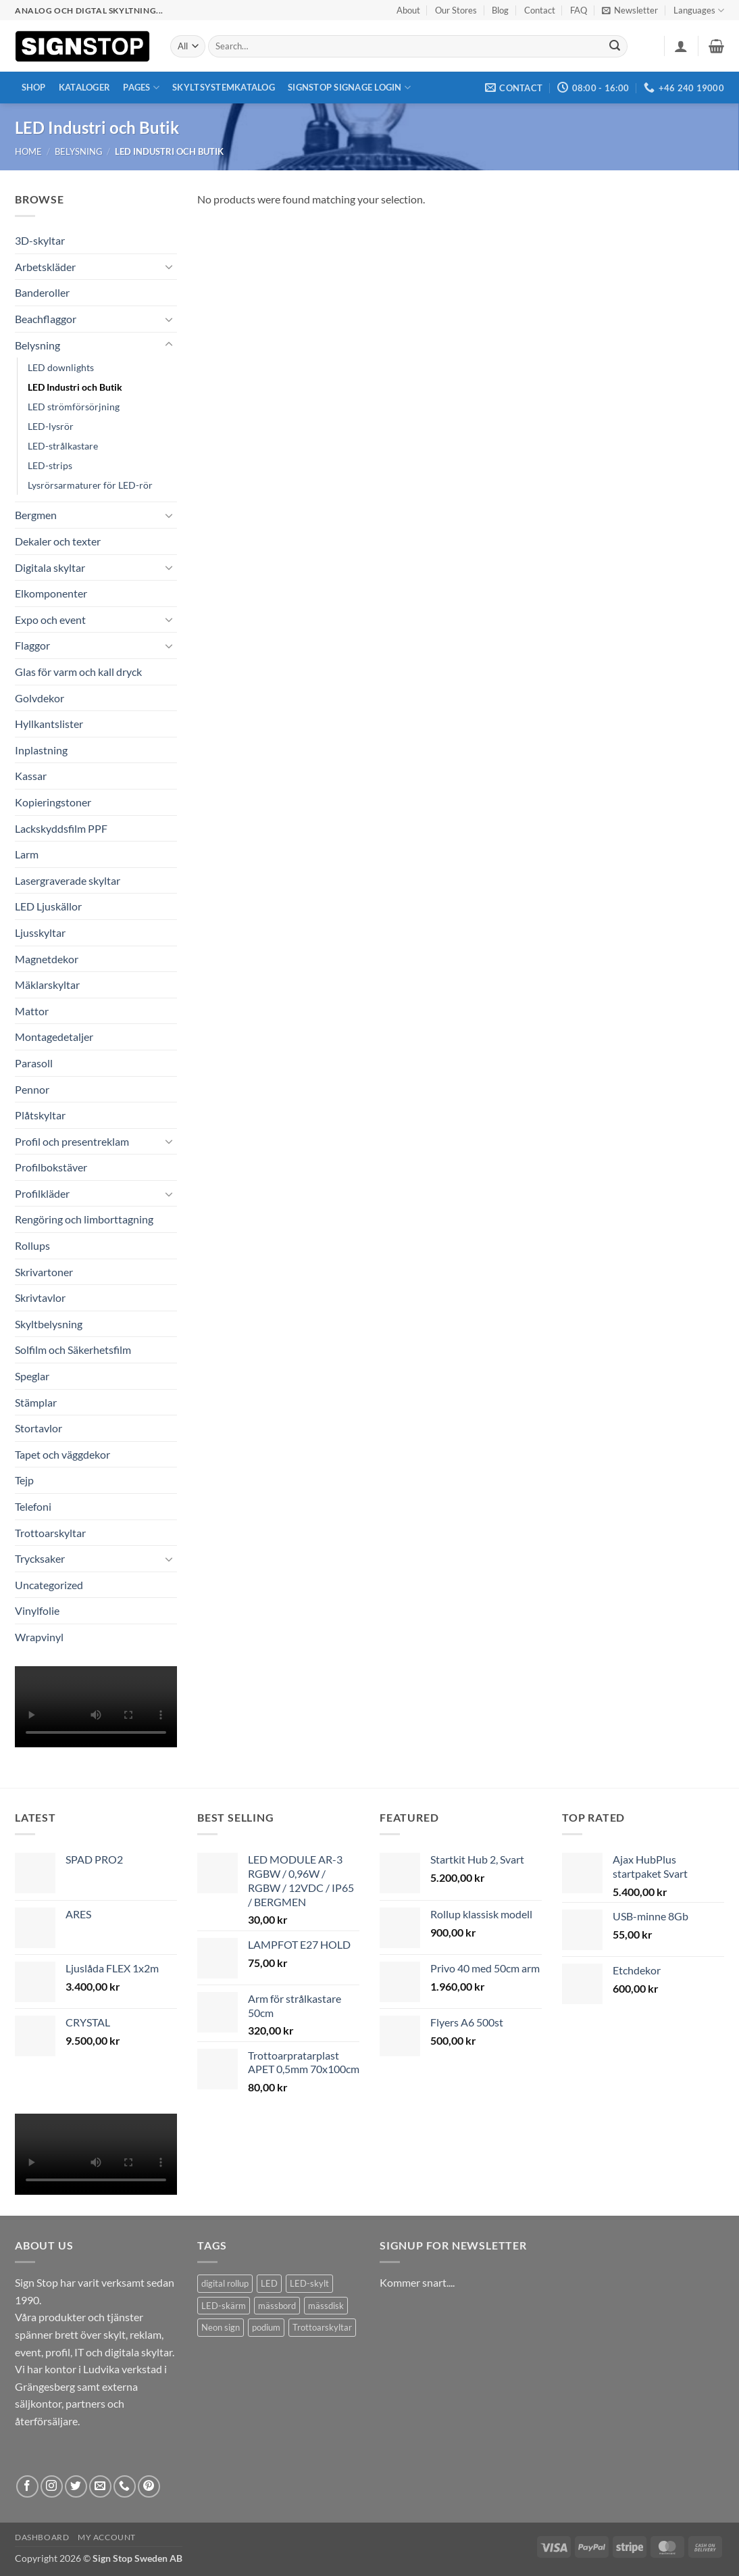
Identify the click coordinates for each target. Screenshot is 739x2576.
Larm (27, 854)
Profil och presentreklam (72, 1141)
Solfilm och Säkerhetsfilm (73, 1349)
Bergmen (36, 514)
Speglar (32, 1375)
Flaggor (32, 645)
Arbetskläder (45, 266)
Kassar (31, 775)
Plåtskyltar (40, 1115)
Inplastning (41, 750)
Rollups (32, 1245)
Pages (141, 87)
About (408, 10)
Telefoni (33, 1506)
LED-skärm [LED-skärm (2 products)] (223, 2305)
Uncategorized (49, 1584)
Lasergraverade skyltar (67, 880)
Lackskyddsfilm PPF (61, 828)
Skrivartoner (44, 1271)
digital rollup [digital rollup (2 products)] (225, 2283)
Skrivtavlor (40, 1297)
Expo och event (50, 619)
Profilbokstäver (51, 1167)
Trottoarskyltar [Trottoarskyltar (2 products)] (322, 2327)
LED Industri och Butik (75, 387)
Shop (34, 87)
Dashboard (42, 2537)
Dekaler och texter (58, 541)
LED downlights (61, 367)
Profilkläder (42, 1193)
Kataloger (84, 87)
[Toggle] (169, 266)
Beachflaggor (45, 318)
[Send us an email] (100, 2486)
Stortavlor (38, 1427)
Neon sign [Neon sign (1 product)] (220, 2327)
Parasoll (34, 1062)
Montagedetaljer (54, 1036)
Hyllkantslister (49, 723)
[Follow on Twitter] (76, 2486)
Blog (500, 10)
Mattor (32, 1010)
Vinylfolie (37, 1610)
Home (28, 151)
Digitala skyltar (50, 567)
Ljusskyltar (40, 932)
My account (107, 2537)
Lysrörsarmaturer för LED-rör (90, 485)
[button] (630, 10)
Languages (698, 10)
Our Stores (456, 10)
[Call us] (124, 2486)
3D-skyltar (40, 240)
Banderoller (42, 292)
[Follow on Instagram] (52, 2486)
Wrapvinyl (39, 1636)
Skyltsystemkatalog (223, 87)
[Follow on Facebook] (27, 2486)
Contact (539, 10)
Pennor (32, 1089)
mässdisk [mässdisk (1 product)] (326, 2305)
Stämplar (36, 1402)
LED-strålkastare (63, 446)
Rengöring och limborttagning (84, 1219)
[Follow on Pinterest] (149, 2486)
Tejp (24, 1480)
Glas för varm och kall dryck (78, 671)
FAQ (578, 10)
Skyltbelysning (48, 1323)
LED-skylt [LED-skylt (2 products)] (309, 2283)
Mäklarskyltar (47, 984)
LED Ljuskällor (48, 906)
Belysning (79, 151)
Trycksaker (40, 1558)
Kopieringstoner (53, 802)
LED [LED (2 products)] (269, 2283)
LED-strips (50, 465)
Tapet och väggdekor (62, 1454)
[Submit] (615, 46)
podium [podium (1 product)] (266, 2327)
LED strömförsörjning (74, 406)
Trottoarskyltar (50, 1532)
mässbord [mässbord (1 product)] (277, 2305)
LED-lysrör (51, 426)
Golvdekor (39, 697)
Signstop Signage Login (349, 87)
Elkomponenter (51, 593)
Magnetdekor (46, 958)
